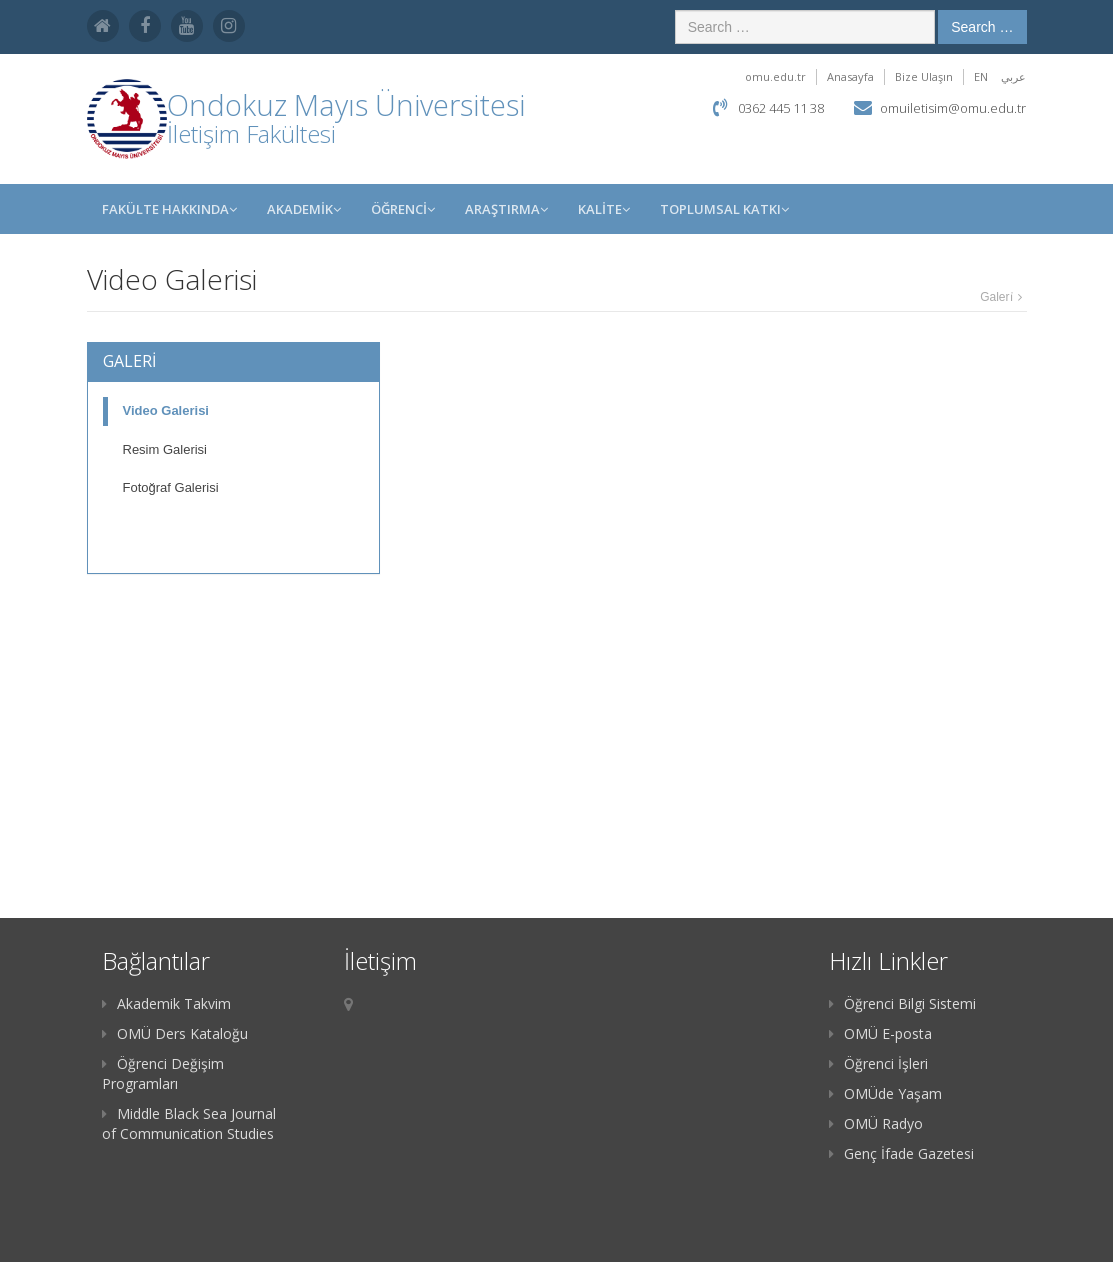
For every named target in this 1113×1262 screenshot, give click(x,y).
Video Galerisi (166, 410)
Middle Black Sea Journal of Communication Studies (189, 1123)
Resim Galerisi (165, 449)
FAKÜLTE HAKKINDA (169, 209)
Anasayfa (850, 76)
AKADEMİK (304, 209)
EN (981, 76)
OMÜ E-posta (880, 1033)
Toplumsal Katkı (724, 209)
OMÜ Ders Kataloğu (175, 1033)
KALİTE (604, 209)
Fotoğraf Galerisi (171, 487)
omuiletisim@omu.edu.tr (953, 108)
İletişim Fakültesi (251, 133)
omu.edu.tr (775, 76)
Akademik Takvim (166, 1003)
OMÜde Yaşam (885, 1093)
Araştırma (506, 209)
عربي (1013, 76)
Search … (982, 27)
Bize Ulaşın (924, 76)
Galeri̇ (996, 297)
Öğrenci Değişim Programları (163, 1073)
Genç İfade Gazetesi (901, 1153)
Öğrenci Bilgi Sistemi (902, 1003)
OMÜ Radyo (876, 1123)
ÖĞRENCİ (403, 209)
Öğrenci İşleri (878, 1063)
